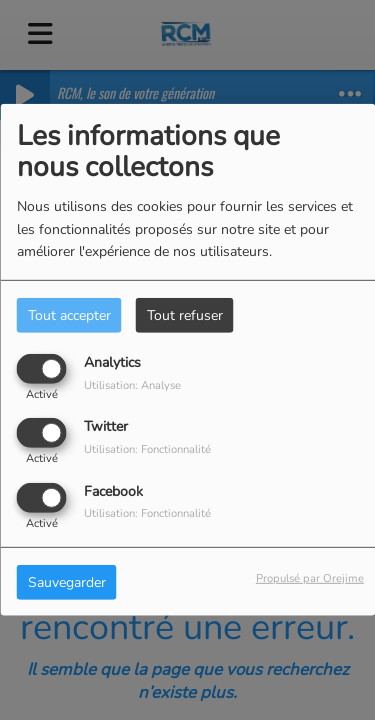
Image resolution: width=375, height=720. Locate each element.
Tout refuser (185, 315)
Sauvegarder (67, 581)
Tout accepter (69, 315)
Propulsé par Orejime (310, 577)
